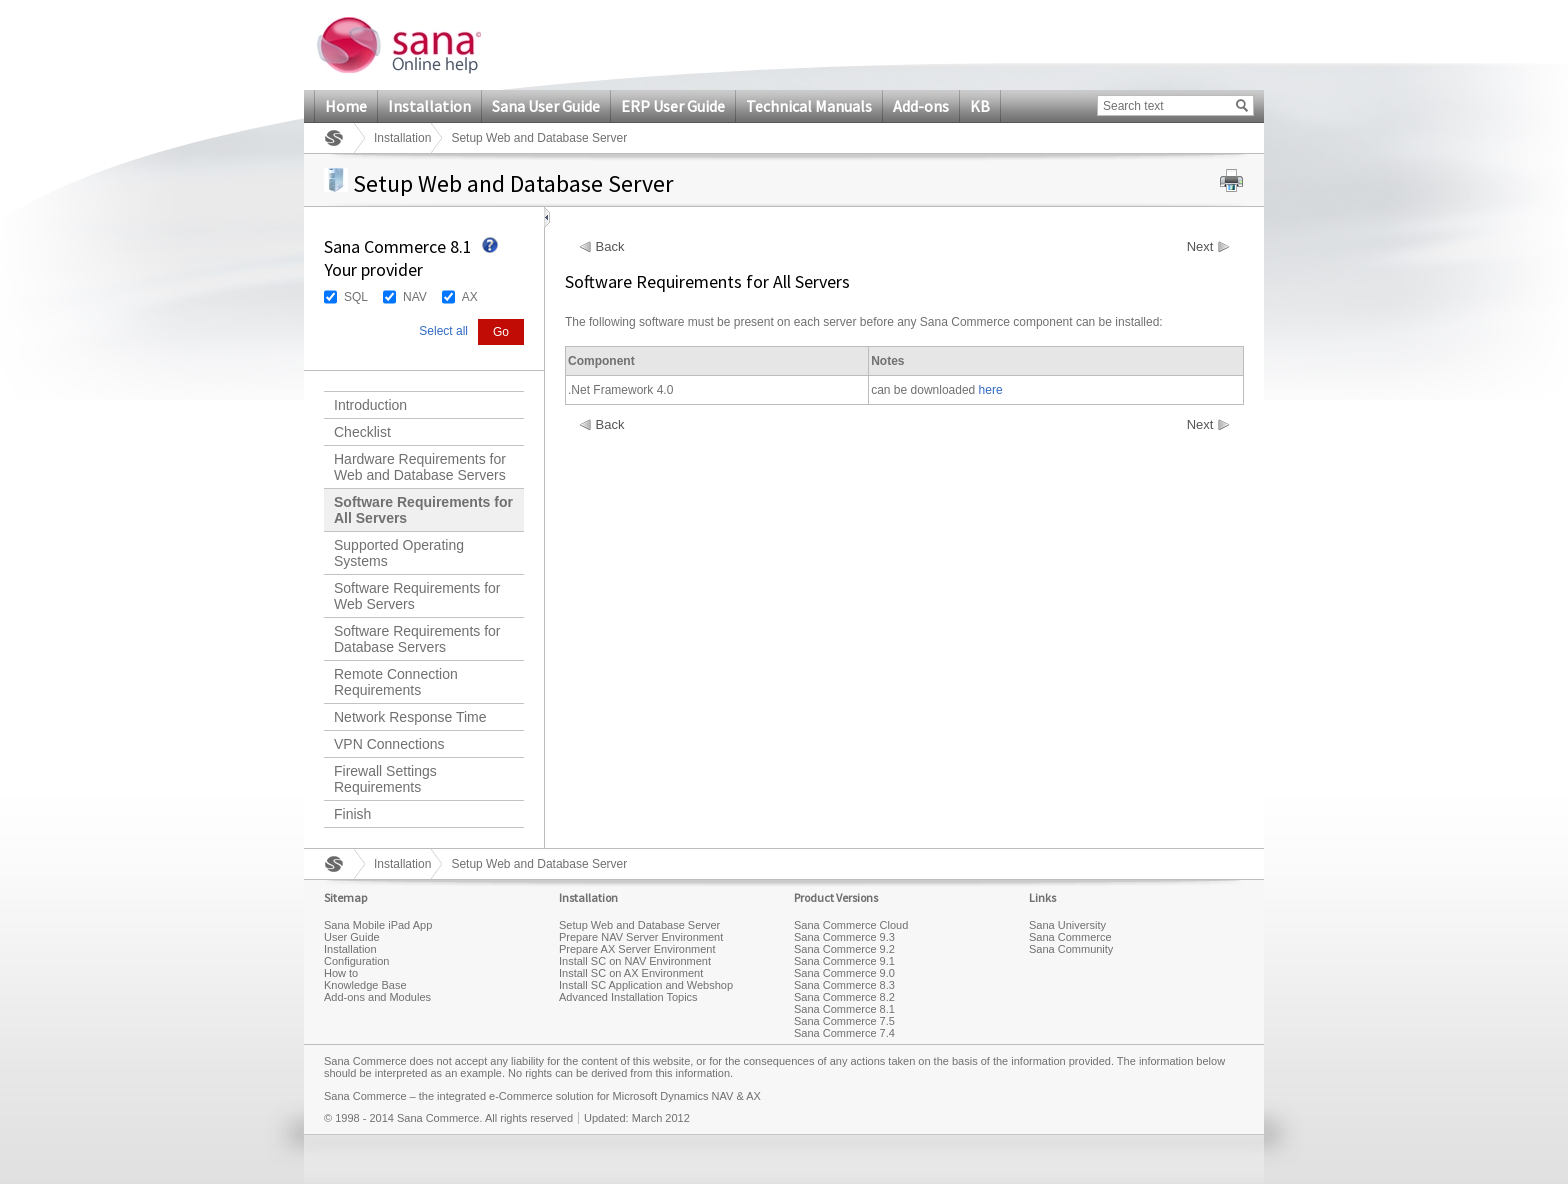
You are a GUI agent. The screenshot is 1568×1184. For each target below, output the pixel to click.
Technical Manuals (809, 106)
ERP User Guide (673, 106)
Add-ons (921, 106)
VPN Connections (389, 744)
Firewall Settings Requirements (385, 779)
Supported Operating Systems (399, 553)
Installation (429, 106)
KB (980, 106)
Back (610, 247)
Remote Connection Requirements (396, 682)
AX (470, 297)
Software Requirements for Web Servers (417, 596)
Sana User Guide (546, 106)
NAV (415, 297)
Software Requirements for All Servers (423, 510)
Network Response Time (410, 717)
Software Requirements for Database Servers (417, 639)
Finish (352, 814)
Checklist (362, 432)
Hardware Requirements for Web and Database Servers (420, 467)
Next (1200, 247)
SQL (356, 297)
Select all (443, 331)
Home (346, 106)
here (991, 390)
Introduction (370, 405)
